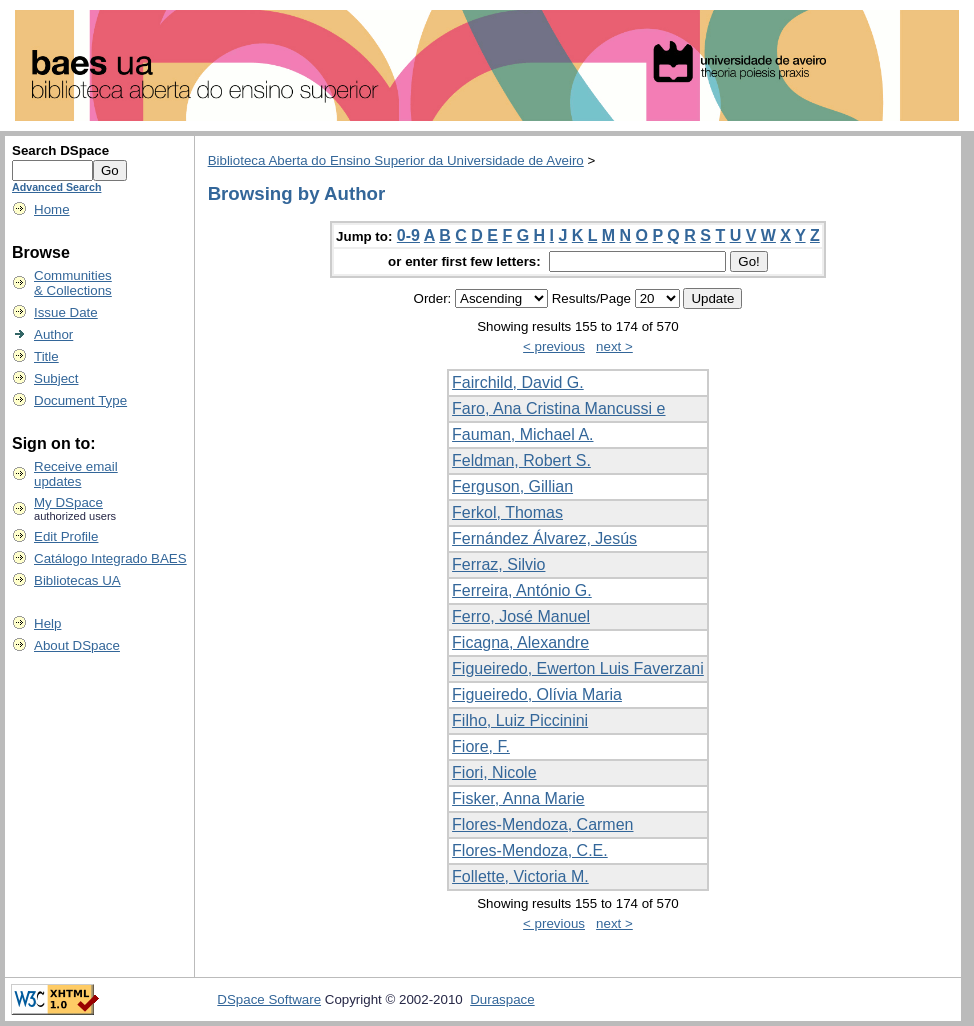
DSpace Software (269, 999)
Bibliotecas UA (77, 580)
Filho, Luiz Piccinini (520, 720)
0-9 (408, 235)
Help (47, 623)
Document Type (80, 400)
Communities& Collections (73, 283)
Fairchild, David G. (518, 382)
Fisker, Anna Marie (518, 798)
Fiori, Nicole (494, 772)
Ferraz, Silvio (498, 564)
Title (46, 356)
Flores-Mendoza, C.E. (530, 850)
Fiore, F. (481, 746)
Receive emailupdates (76, 474)
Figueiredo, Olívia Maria (537, 694)
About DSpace (77, 645)
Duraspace (502, 999)
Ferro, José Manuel (521, 616)
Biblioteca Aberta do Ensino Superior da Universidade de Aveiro (396, 160)
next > (614, 346)
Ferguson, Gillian (512, 486)
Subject (56, 378)
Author (53, 334)
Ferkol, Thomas (507, 512)
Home (52, 209)
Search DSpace (60, 150)
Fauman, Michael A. (522, 434)
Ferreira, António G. (522, 590)
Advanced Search (56, 187)
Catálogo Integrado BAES (110, 558)
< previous (554, 346)
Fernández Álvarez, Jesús (544, 538)
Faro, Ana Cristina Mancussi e (558, 408)
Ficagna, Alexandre (520, 642)
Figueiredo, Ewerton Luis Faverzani (578, 668)
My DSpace (68, 502)
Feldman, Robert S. (521, 460)
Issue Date (66, 312)
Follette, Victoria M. (520, 876)
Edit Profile (66, 536)
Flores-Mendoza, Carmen (542, 824)
